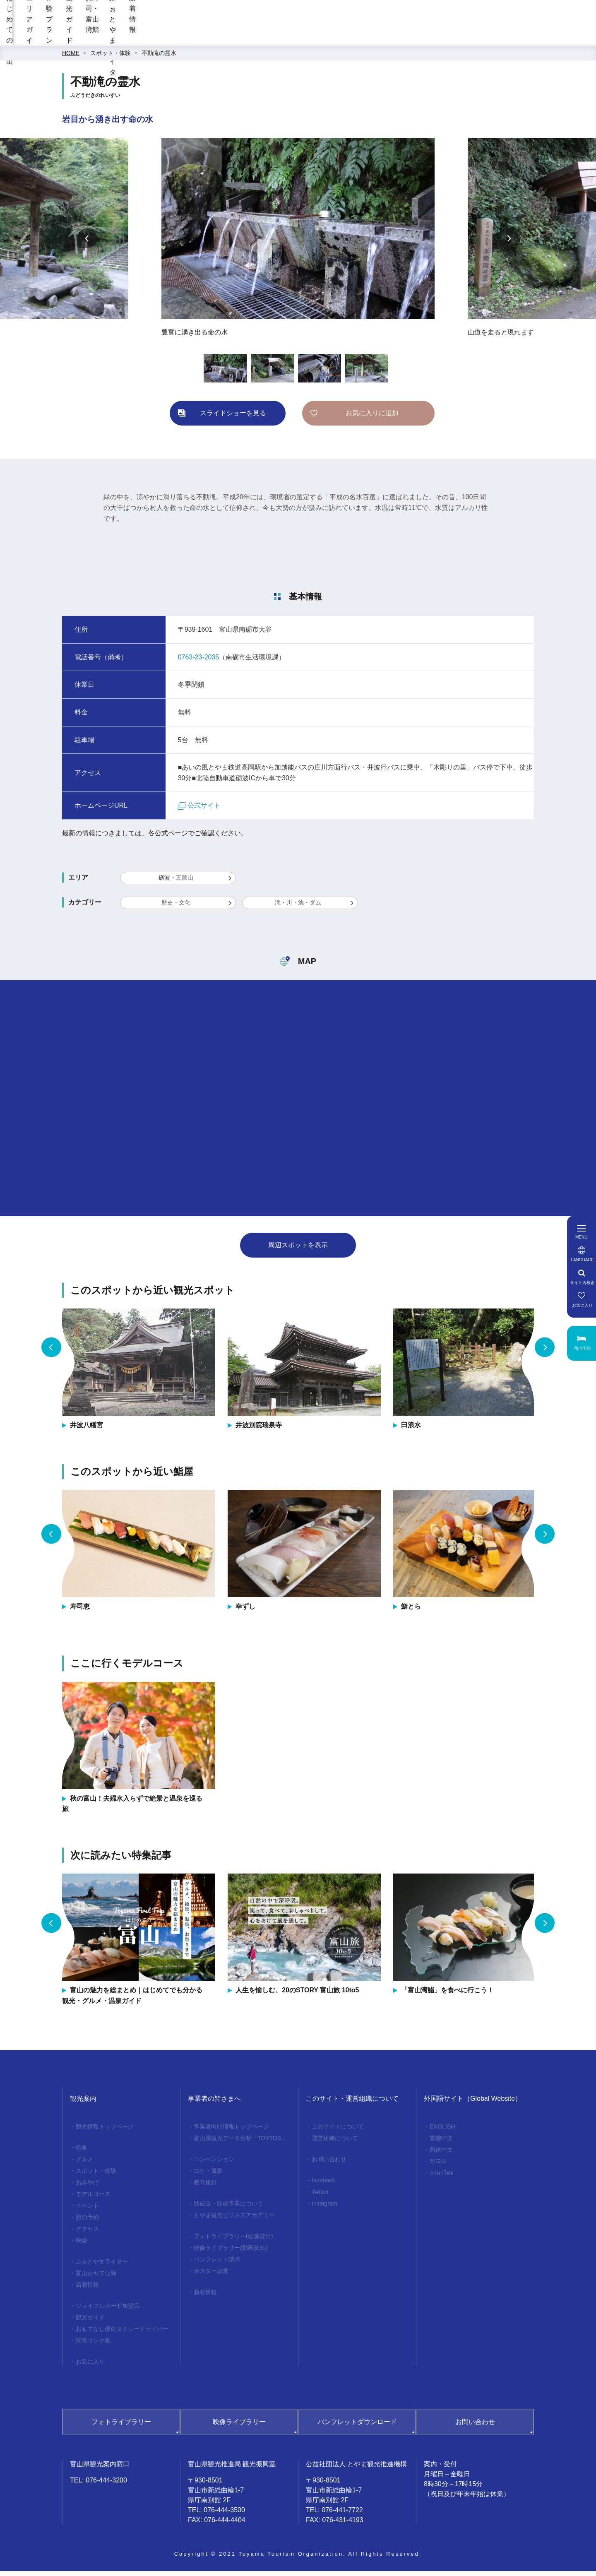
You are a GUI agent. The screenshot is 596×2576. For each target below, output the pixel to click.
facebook (323, 2185)
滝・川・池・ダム (298, 907)
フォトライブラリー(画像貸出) (233, 2241)
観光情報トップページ (105, 2131)
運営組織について (335, 2143)
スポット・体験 (110, 58)
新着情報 (551, 37)
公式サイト (199, 810)
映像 (81, 2245)
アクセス (87, 2233)
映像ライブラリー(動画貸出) (230, 2252)
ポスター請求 (211, 2276)
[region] (366, 16)
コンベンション (214, 2164)
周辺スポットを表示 (298, 1249)
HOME (70, 58)
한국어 (438, 2166)
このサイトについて (338, 2131)
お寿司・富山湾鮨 (408, 37)
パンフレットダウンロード (357, 2426)
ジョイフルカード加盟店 (107, 2310)
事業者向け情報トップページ (231, 2131)
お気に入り (90, 2366)
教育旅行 (205, 2187)
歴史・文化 (175, 907)
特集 (81, 2152)
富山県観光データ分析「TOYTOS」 (240, 2143)
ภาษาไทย (442, 2177)
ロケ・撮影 (208, 2175)
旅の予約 (87, 2222)
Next (509, 243)
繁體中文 (441, 2143)
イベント (87, 2210)
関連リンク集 (93, 2345)
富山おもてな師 (96, 2278)
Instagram (324, 2208)
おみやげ (87, 2187)
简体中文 (441, 2154)
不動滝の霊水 (159, 58)
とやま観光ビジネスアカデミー (234, 2220)
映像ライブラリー (239, 2426)
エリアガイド (230, 37)
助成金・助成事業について (228, 2208)
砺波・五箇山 (176, 882)
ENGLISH (442, 2131)
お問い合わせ (329, 2164)
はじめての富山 (166, 37)
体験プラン (289, 37)
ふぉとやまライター (486, 37)
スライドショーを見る (233, 417)
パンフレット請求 (217, 2264)
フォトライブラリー (121, 2426)
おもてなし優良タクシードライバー (122, 2334)
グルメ (84, 2164)
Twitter (320, 2197)
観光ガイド (344, 37)
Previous (87, 243)
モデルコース (93, 2199)
